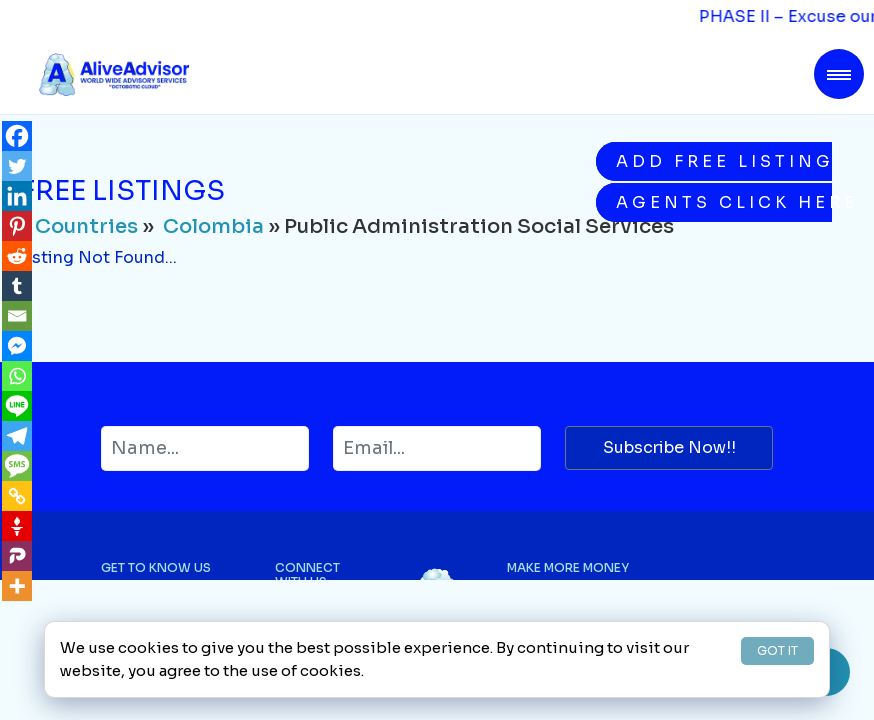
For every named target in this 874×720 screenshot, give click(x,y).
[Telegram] (17, 436)
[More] (17, 586)
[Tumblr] (17, 286)
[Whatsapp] (17, 376)
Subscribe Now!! (669, 447)
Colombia (213, 226)
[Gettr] (17, 526)
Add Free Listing (724, 161)
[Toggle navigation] (839, 74)
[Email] (17, 316)
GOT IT (777, 650)
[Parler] (17, 556)
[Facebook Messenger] (17, 346)
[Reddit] (17, 256)
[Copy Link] (17, 496)
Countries (86, 226)
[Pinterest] (17, 226)
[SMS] (17, 466)
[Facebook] (17, 136)
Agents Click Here (724, 202)
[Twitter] (17, 166)
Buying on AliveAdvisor (577, 606)
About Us (129, 606)
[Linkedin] (17, 196)
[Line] (17, 406)
